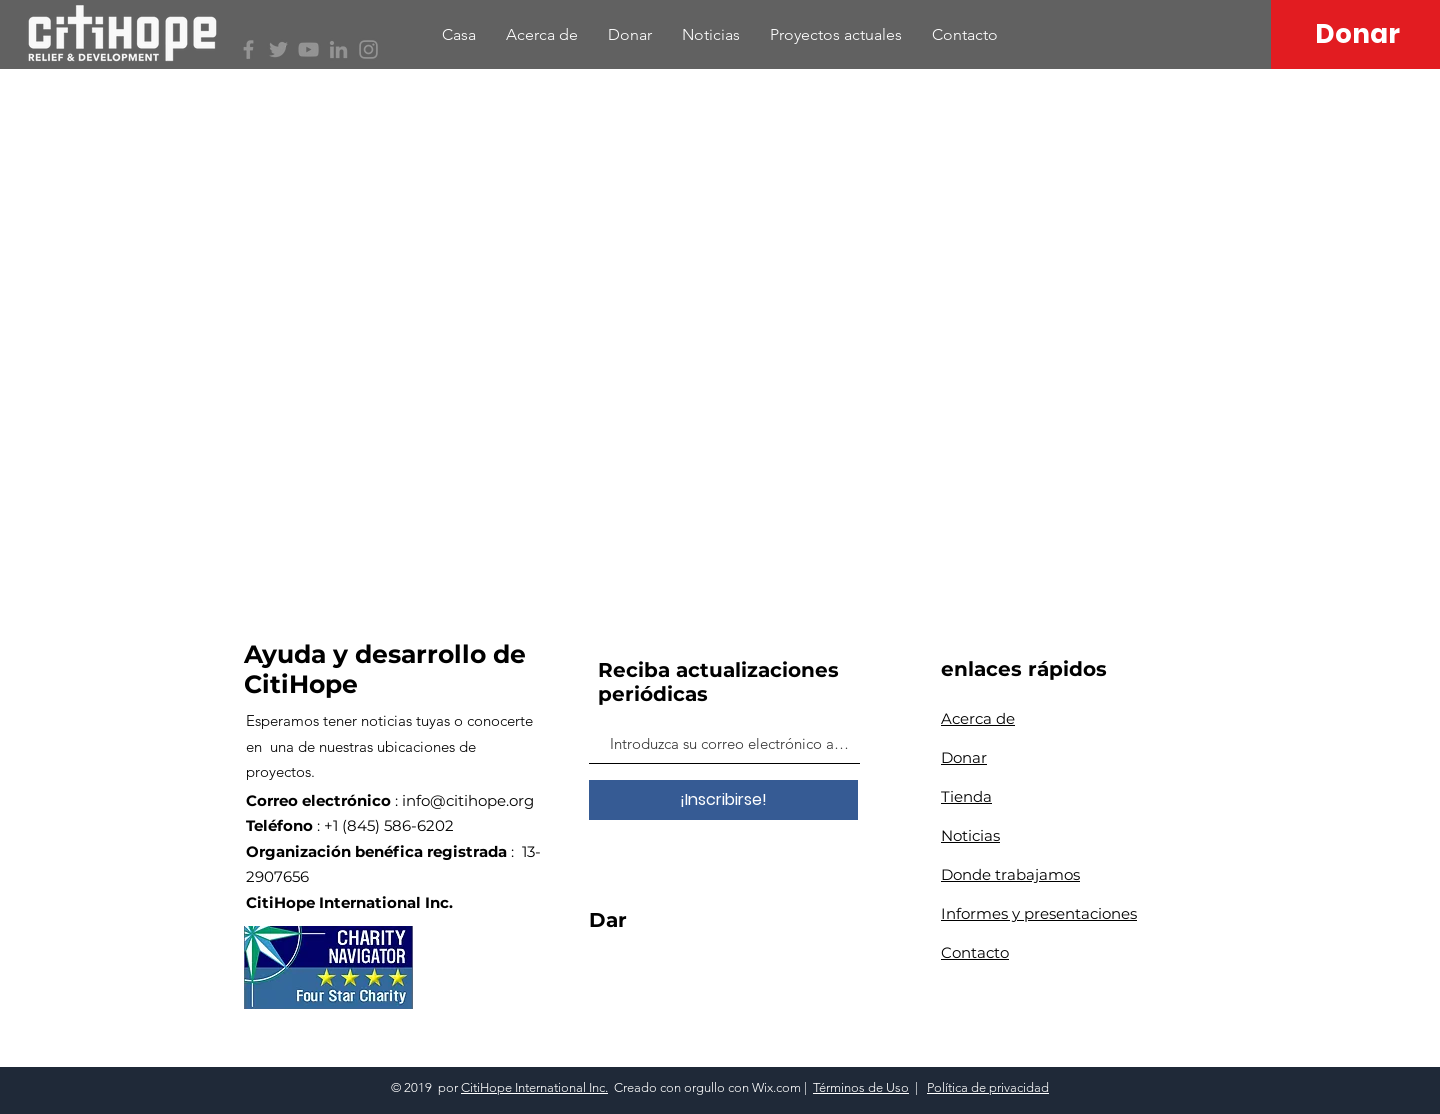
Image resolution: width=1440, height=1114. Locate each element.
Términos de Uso (861, 1087)
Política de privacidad (988, 1087)
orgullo (704, 1087)
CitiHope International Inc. (534, 1087)
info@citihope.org (468, 800)
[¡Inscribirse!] (723, 800)
